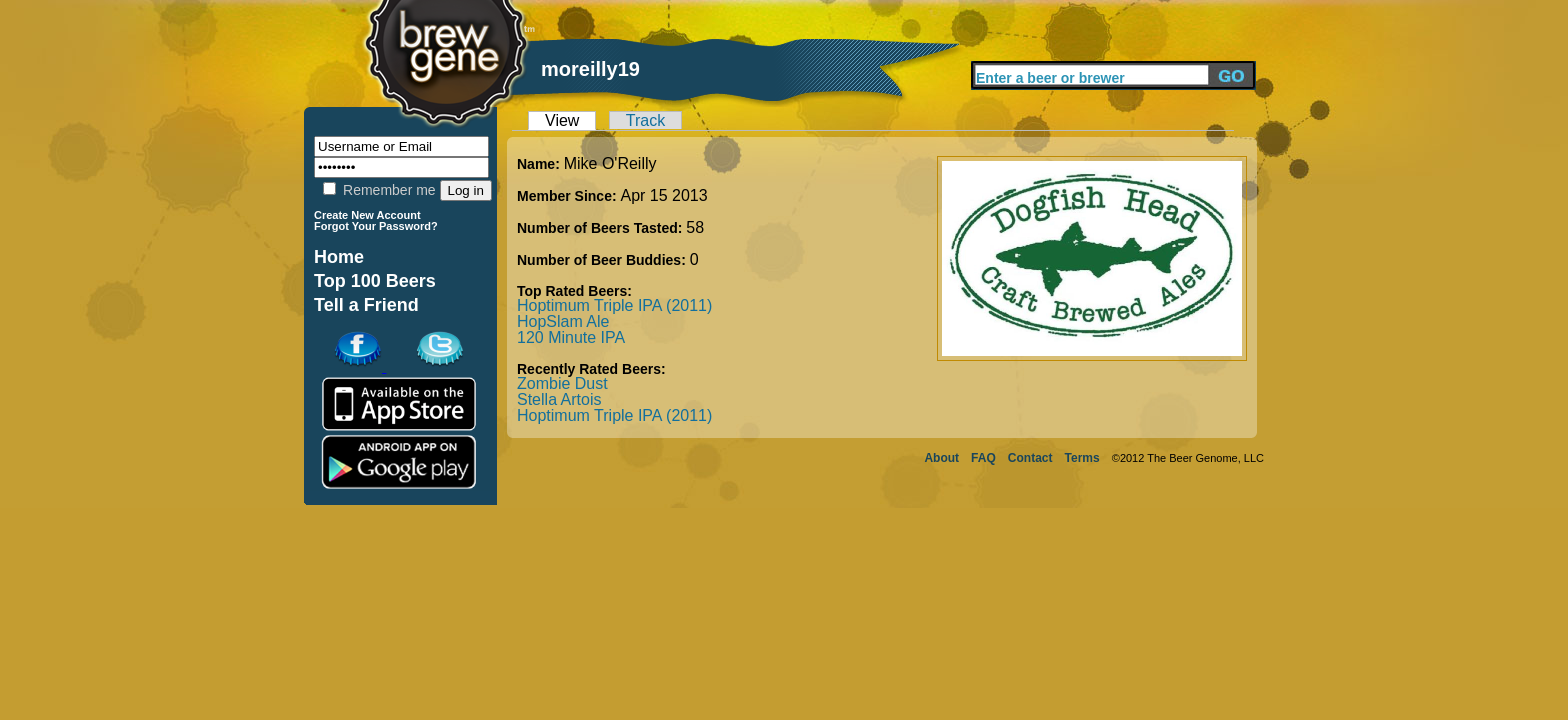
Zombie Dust (562, 383)
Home (339, 257)
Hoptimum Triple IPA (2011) (614, 305)
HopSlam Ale (563, 321)
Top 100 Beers (375, 281)
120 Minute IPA (571, 337)
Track (645, 120)
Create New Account (367, 215)
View (562, 120)
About (941, 458)
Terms (1082, 458)
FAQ (983, 458)
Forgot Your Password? (376, 226)
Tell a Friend (366, 305)
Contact (1030, 458)
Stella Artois (559, 399)
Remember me (379, 190)
